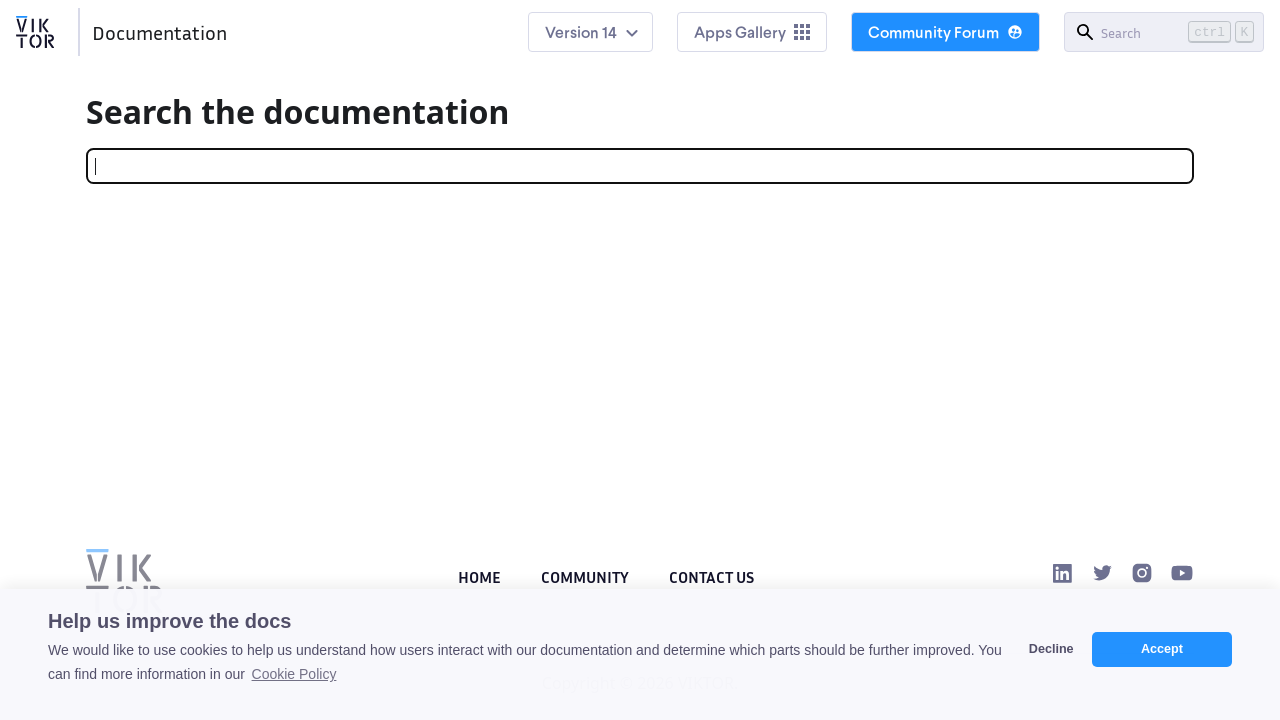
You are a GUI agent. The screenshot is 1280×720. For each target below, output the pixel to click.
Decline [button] (1051, 649)
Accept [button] (1162, 649)
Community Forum (945, 31)
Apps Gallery (752, 31)
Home (479, 577)
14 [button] (609, 31)
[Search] (1164, 32)
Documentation (159, 32)
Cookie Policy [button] (294, 674)
